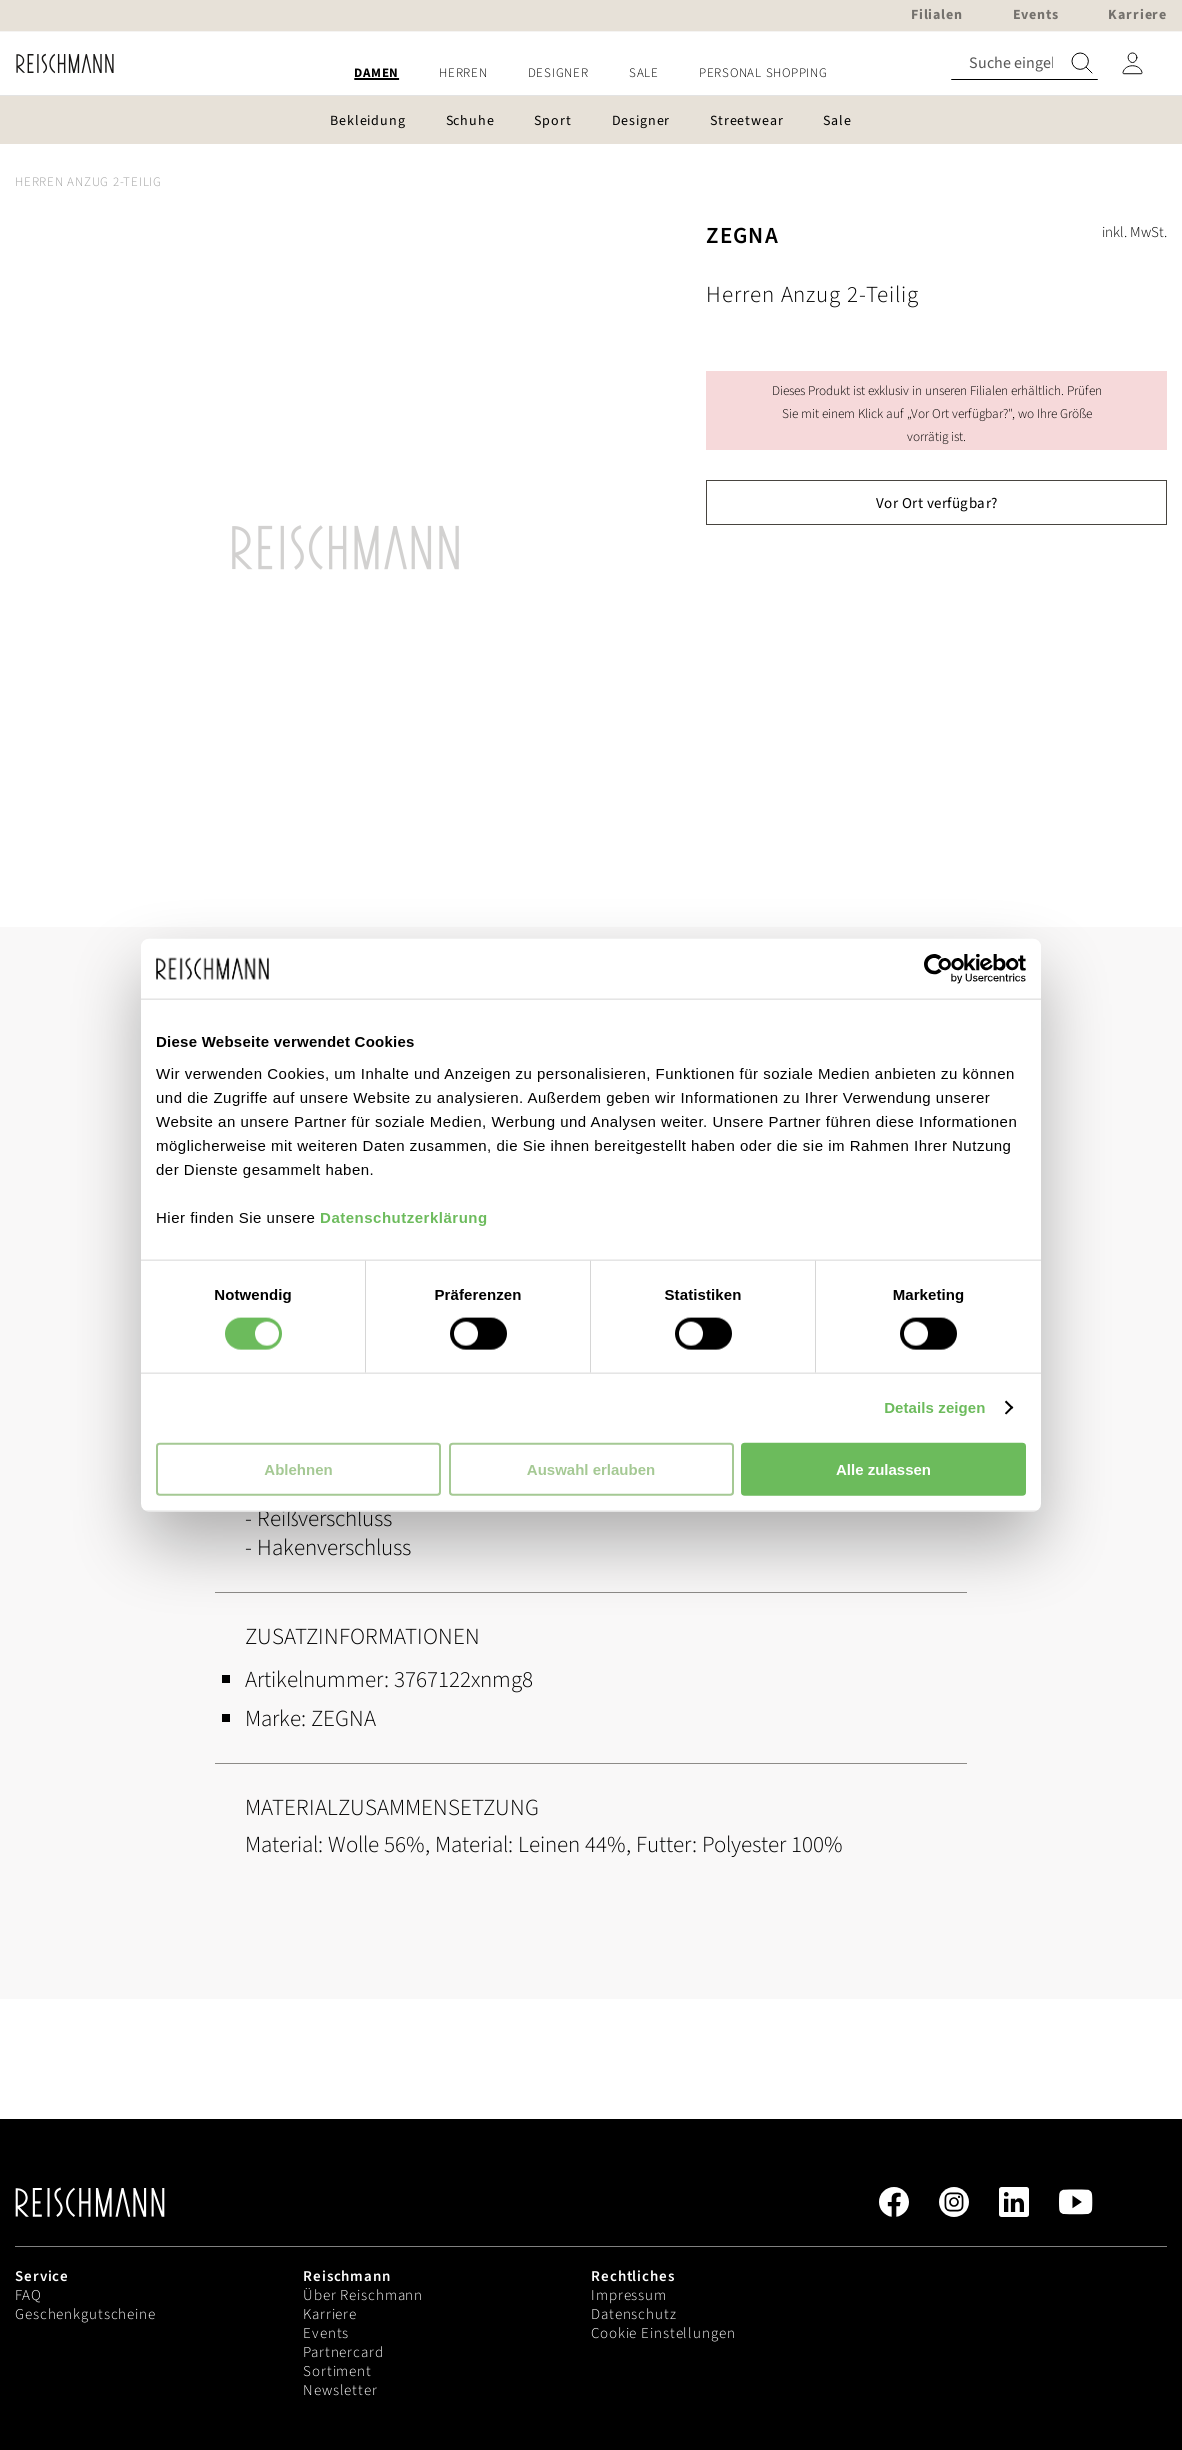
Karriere (330, 2314)
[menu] (591, 73)
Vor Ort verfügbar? (937, 503)
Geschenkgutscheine (85, 2314)
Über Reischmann (363, 2295)
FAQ (28, 2295)
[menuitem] (376, 73)
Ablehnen (298, 1468)
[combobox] (1024, 63)
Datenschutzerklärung (404, 1216)
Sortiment (337, 2371)
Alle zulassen (883, 1468)
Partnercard (343, 2352)
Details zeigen (934, 1407)
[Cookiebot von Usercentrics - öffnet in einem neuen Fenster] (938, 969)
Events (326, 2333)
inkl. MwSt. (1134, 232)
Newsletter (340, 2390)
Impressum (629, 2295)
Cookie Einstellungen (663, 2333)
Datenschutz (634, 2314)
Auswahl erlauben (591, 1468)
